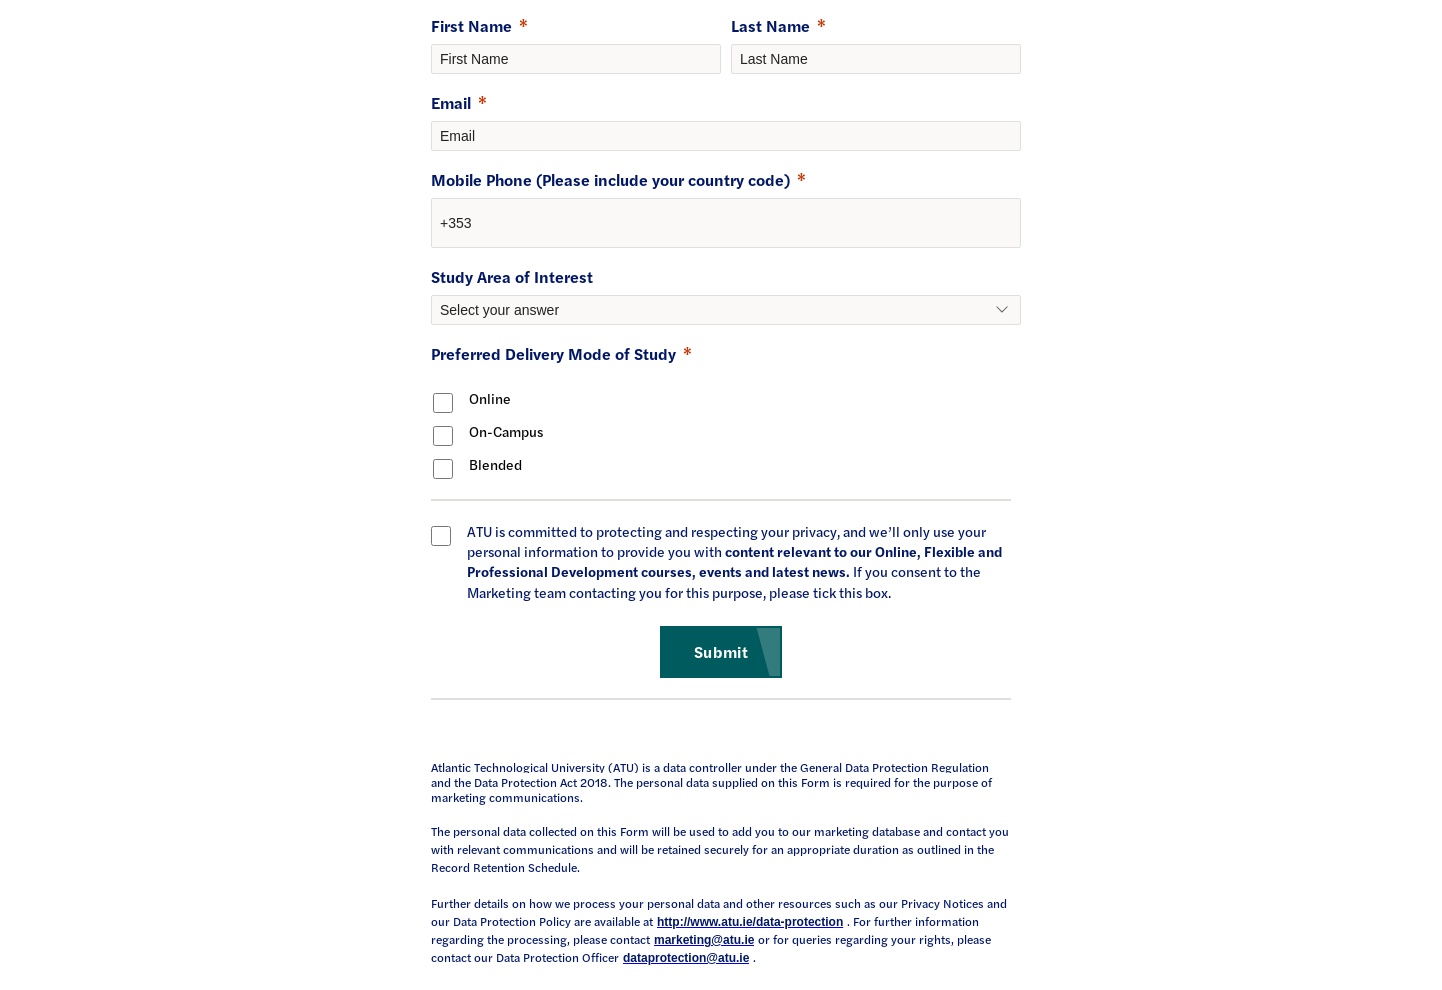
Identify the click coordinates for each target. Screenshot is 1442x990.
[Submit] (721, 652)
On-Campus (506, 431)
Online (490, 398)
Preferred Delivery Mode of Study (553, 353)
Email (451, 102)
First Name (471, 25)
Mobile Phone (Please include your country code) (610, 179)
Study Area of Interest (512, 276)
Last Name (770, 25)
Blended (495, 464)
